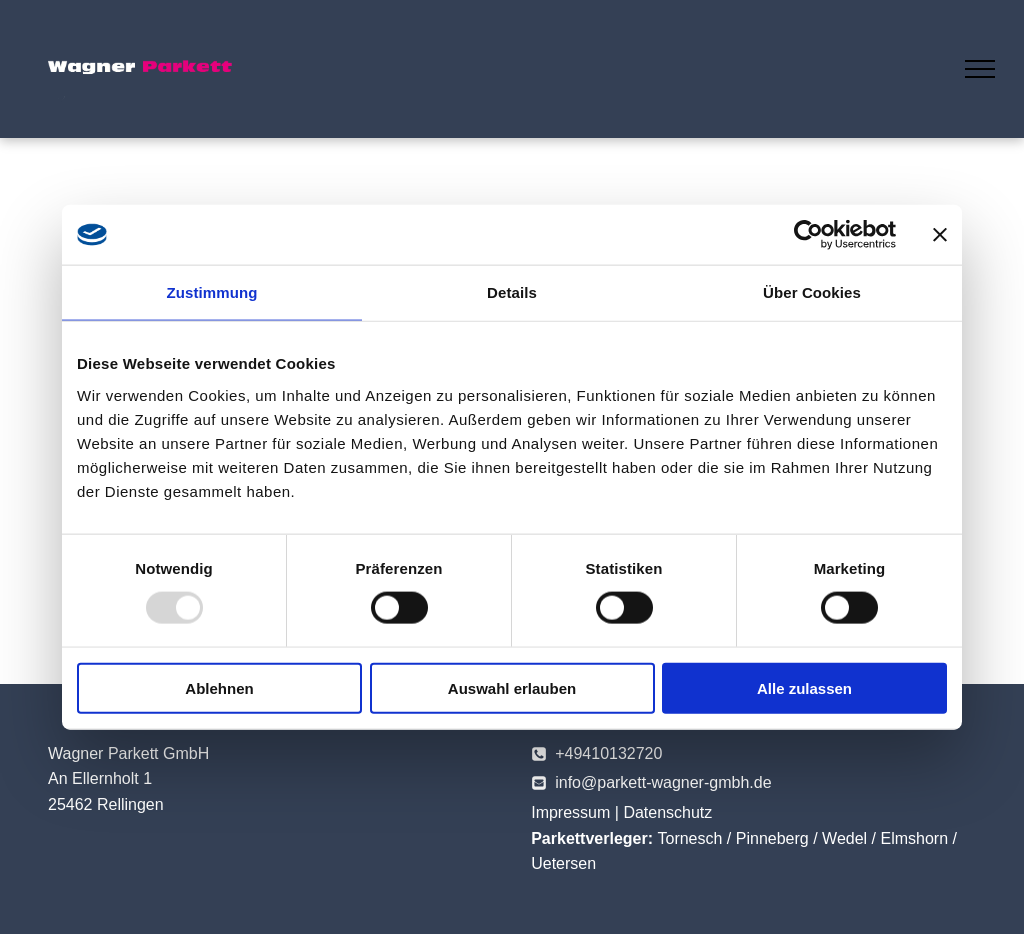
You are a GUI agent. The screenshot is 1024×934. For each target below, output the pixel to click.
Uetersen (563, 863)
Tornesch (689, 838)
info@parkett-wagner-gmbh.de (663, 782)
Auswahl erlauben (512, 687)
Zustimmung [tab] (212, 292)
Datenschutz (667, 812)
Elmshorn (915, 838)
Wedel (844, 838)
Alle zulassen (804, 687)
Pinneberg (772, 838)
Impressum (570, 812)
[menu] (980, 69)
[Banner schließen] (940, 235)
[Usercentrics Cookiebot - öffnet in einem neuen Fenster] (808, 235)
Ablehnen (219, 687)
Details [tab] (512, 292)
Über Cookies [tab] (812, 292)
